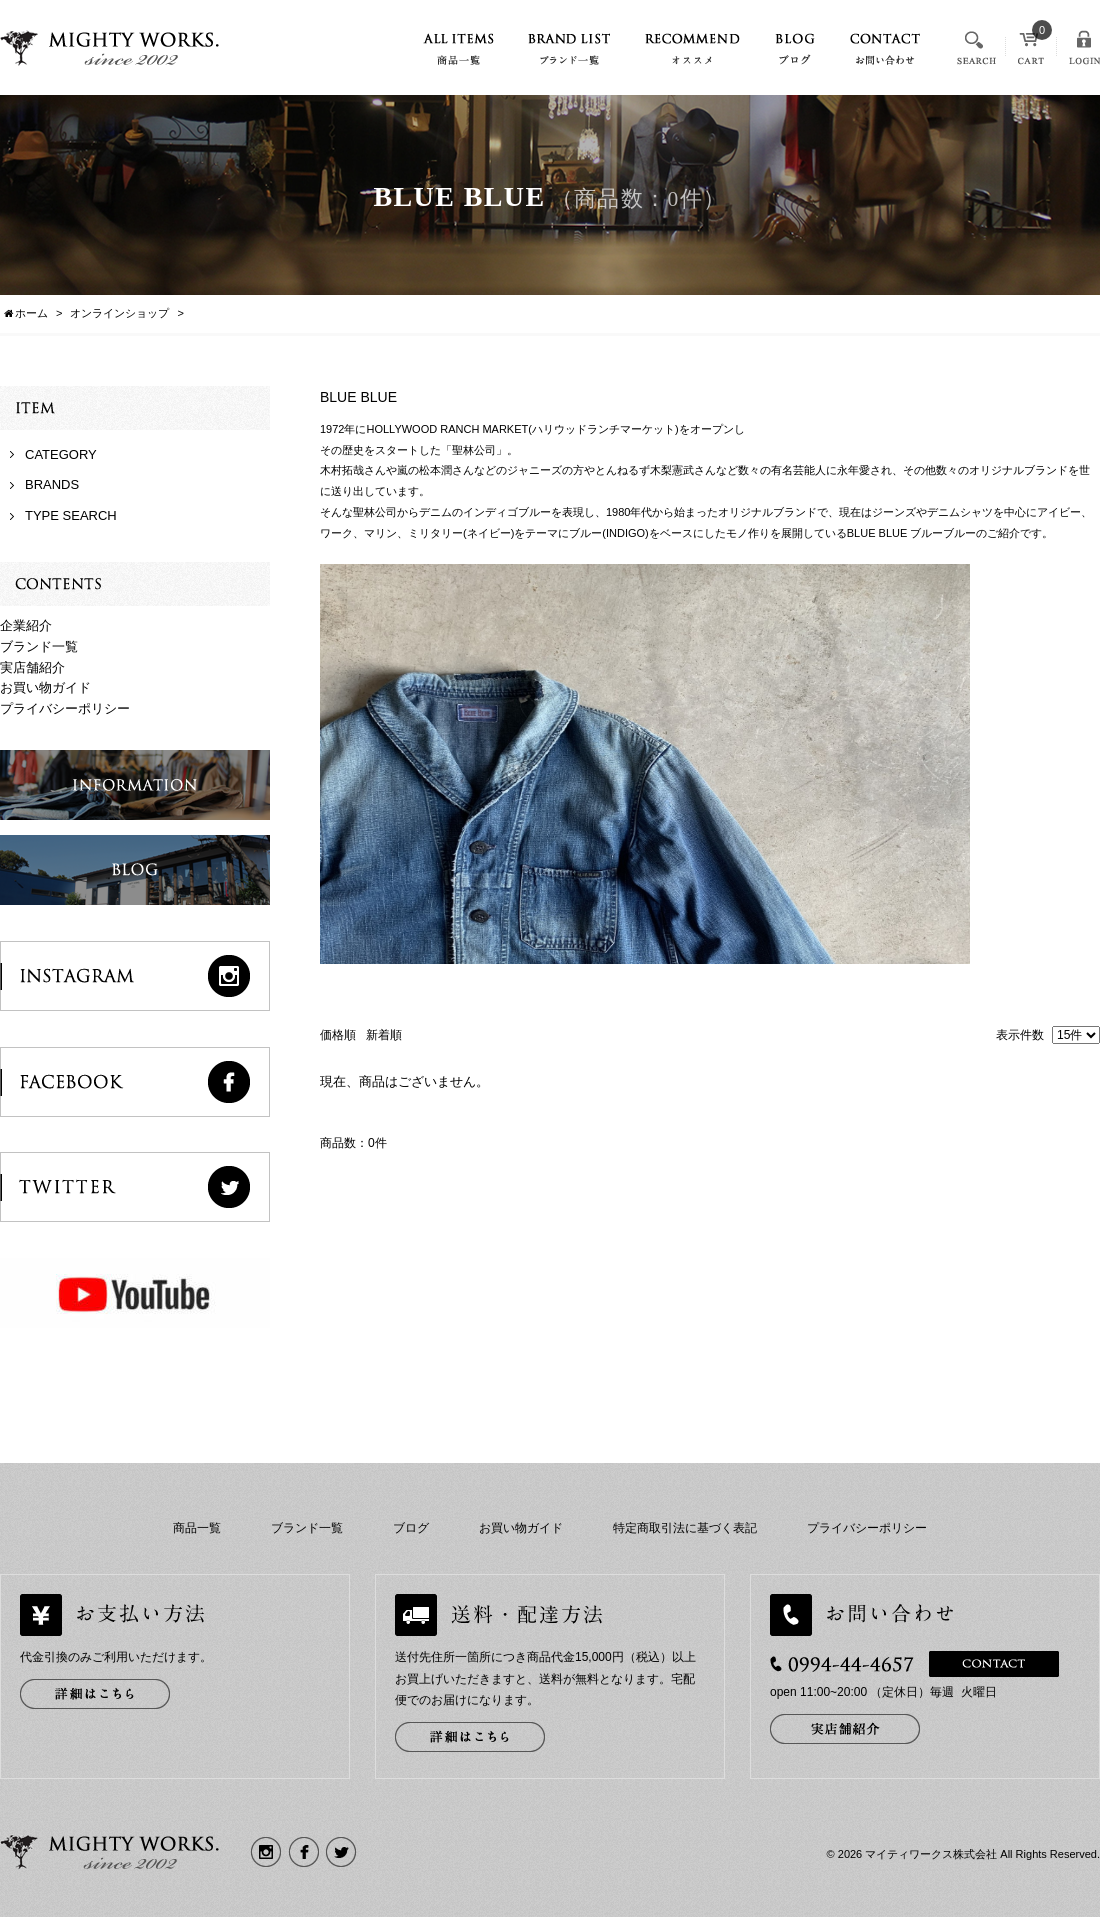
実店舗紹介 (32, 667)
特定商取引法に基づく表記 (685, 1528)
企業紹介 (26, 625)
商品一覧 (197, 1528)
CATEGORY (61, 454)
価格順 (338, 1035)
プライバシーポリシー (65, 708)
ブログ (411, 1528)
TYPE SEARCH (71, 515)
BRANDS (52, 484)
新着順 (384, 1035)
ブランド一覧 (39, 646)
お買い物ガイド (45, 687)
